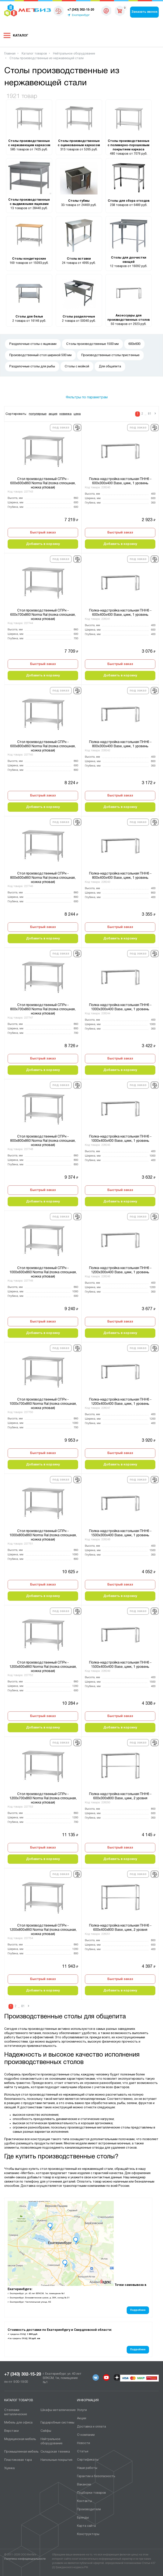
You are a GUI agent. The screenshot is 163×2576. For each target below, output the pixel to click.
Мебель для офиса (18, 2422)
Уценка (9, 2468)
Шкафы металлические (58, 2410)
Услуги (82, 2410)
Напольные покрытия (56, 2459)
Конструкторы (88, 2534)
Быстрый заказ (43, 532)
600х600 (134, 344)
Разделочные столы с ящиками (32, 344)
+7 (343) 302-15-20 (22, 2374)
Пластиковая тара (18, 2459)
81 (149, 414)
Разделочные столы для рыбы (32, 366)
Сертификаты (87, 2459)
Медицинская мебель (20, 2439)
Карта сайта (86, 2525)
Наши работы (87, 2468)
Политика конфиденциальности (25, 2559)
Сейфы (46, 2430)
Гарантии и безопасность (96, 2476)
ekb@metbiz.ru (106, 10)
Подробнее (138, 2310)
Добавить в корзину (43, 544)
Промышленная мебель (21, 2451)
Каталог (20, 35)
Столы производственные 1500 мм (92, 344)
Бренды (83, 2517)
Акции (81, 2418)
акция (53, 414)
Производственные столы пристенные (110, 355)
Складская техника (55, 2451)
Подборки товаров (91, 2492)
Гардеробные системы (57, 2422)
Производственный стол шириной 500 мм (40, 355)
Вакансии (84, 2484)
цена (77, 414)
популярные (37, 414)
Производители (89, 2509)
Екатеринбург (81, 15)
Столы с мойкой (77, 366)
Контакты (84, 2501)
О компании (86, 2434)
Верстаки (11, 2430)
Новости (83, 2443)
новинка (65, 414)
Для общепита (110, 366)
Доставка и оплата (91, 2426)
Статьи (82, 2451)
